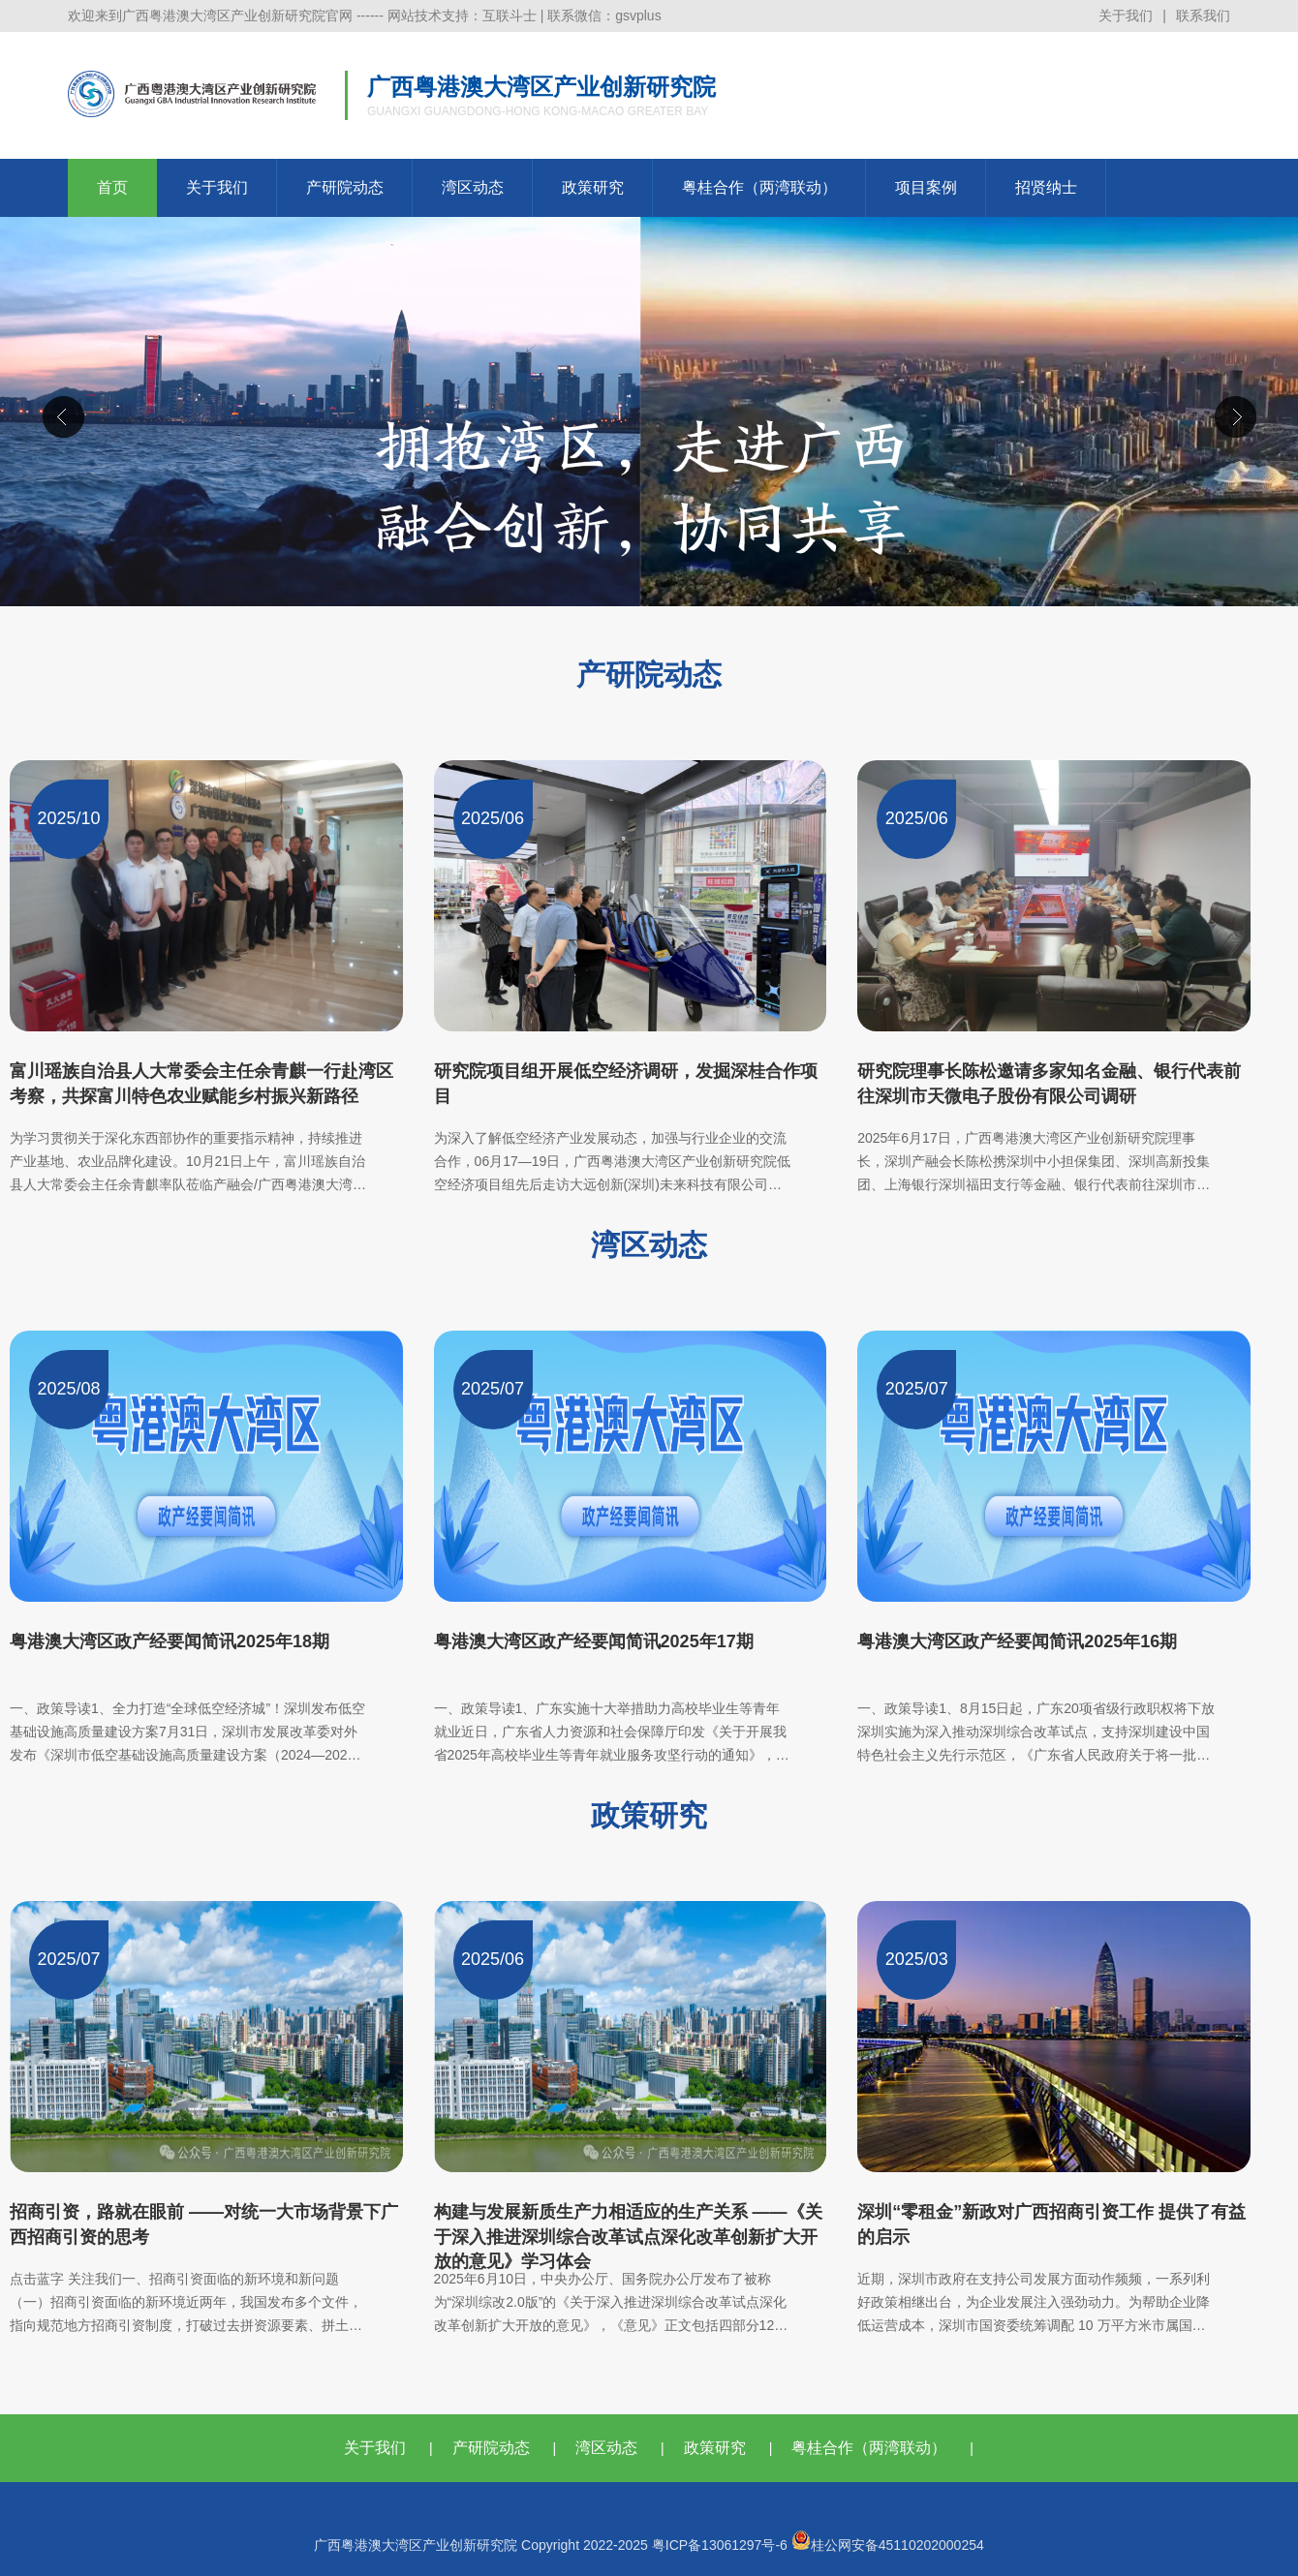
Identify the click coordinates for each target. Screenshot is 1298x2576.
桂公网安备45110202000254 (887, 2545)
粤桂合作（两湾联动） (759, 187)
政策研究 (593, 187)
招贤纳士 (1046, 187)
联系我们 (1203, 15)
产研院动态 (345, 187)
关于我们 (1125, 15)
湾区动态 (473, 187)
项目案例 (926, 187)
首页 (112, 187)
